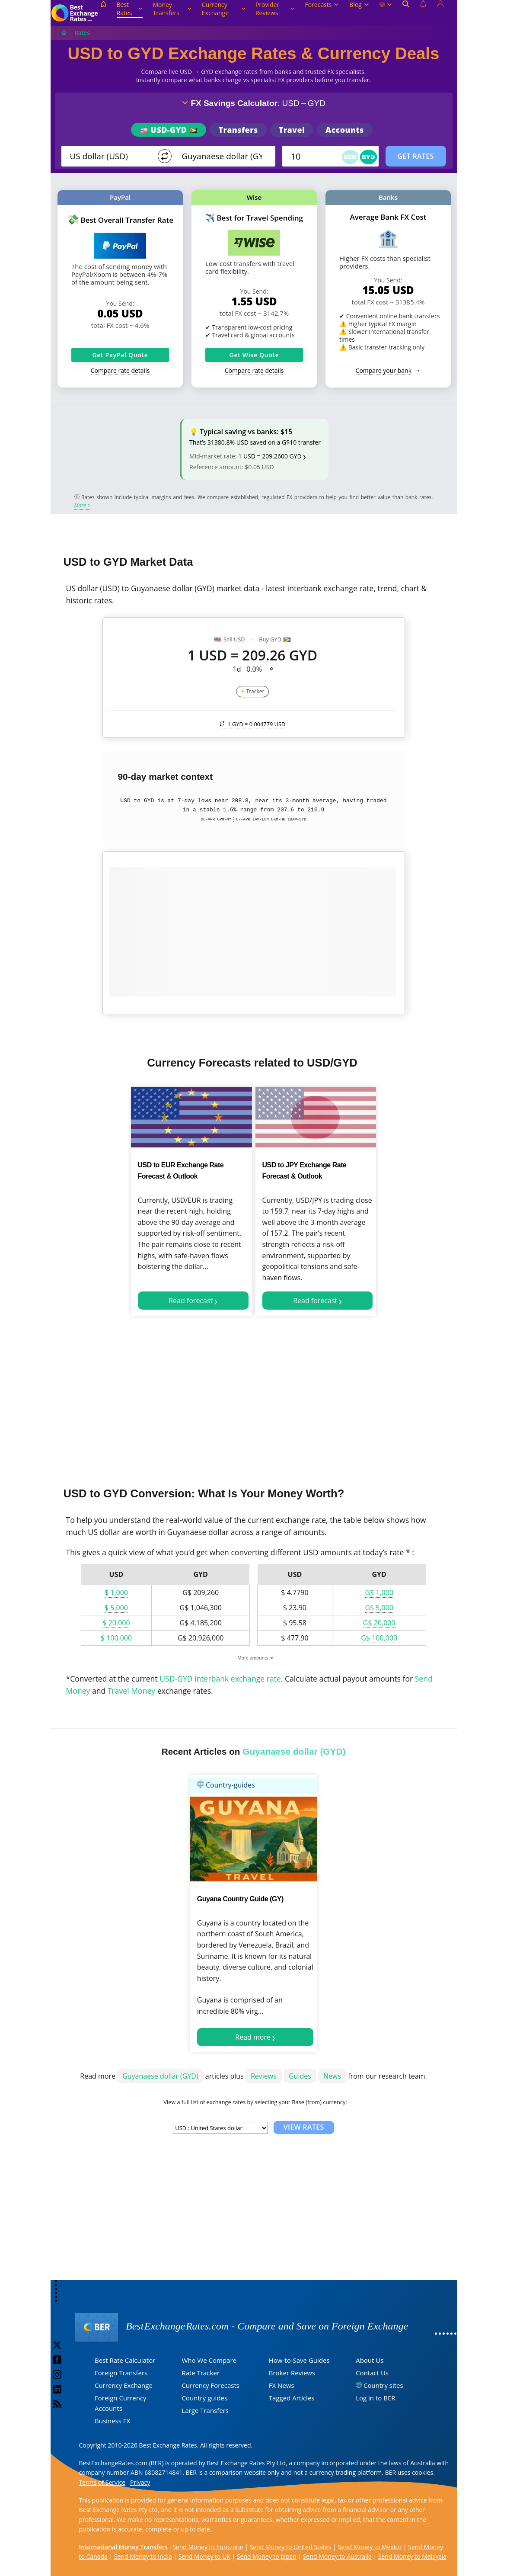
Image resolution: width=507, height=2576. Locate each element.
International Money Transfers (123, 2547)
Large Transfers (205, 2410)
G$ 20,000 (379, 1623)
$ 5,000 (116, 1607)
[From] (111, 156)
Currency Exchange (223, 8)
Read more (253, 2037)
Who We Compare (209, 2360)
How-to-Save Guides (299, 2360)
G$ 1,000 (379, 1592)
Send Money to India (143, 2556)
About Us (369, 2360)
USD (350, 157)
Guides (300, 2076)
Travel (292, 130)
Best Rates (130, 8)
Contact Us (372, 2372)
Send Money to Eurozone (207, 2547)
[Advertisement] (253, 1397)
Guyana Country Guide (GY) (240, 1899)
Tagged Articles (292, 2397)
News (332, 2076)
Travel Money (131, 1690)
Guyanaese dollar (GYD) (160, 2076)
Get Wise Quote (254, 355)
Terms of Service (102, 2482)
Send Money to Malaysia (412, 2556)
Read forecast (191, 1300)
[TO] (223, 156)
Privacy (140, 2482)
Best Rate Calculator (125, 2360)
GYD (368, 157)
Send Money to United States (291, 2547)
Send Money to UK (204, 2556)
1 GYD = (253, 724)
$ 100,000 (116, 1638)
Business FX (112, 2420)
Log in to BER (375, 2397)
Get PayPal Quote (120, 355)
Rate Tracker (201, 2372)
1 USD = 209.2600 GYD (269, 456)
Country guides (204, 2397)
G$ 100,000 (379, 1638)
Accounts (344, 130)
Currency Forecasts (210, 2385)
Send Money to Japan (267, 2556)
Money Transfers (172, 8)
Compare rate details (120, 370)
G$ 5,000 (379, 1607)
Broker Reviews (292, 2372)
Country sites (383, 2385)
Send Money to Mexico (370, 2547)
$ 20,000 (116, 1623)
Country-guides (226, 1785)
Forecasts (322, 4)
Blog (359, 4)
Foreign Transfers (121, 2372)
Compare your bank (383, 370)
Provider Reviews (275, 8)
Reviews (264, 2076)
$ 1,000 (116, 1592)
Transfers (238, 130)
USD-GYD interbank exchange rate (220, 1678)
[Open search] (405, 13)
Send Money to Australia (337, 2556)
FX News (281, 2385)
